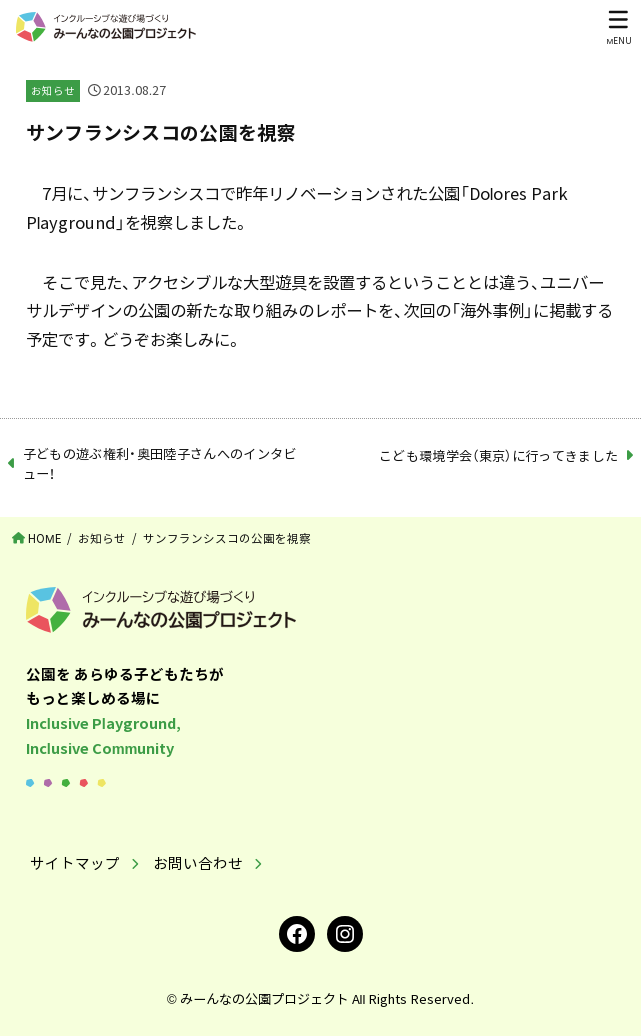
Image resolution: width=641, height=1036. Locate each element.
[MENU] (618, 27)
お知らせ (53, 90)
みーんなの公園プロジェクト (264, 998)
